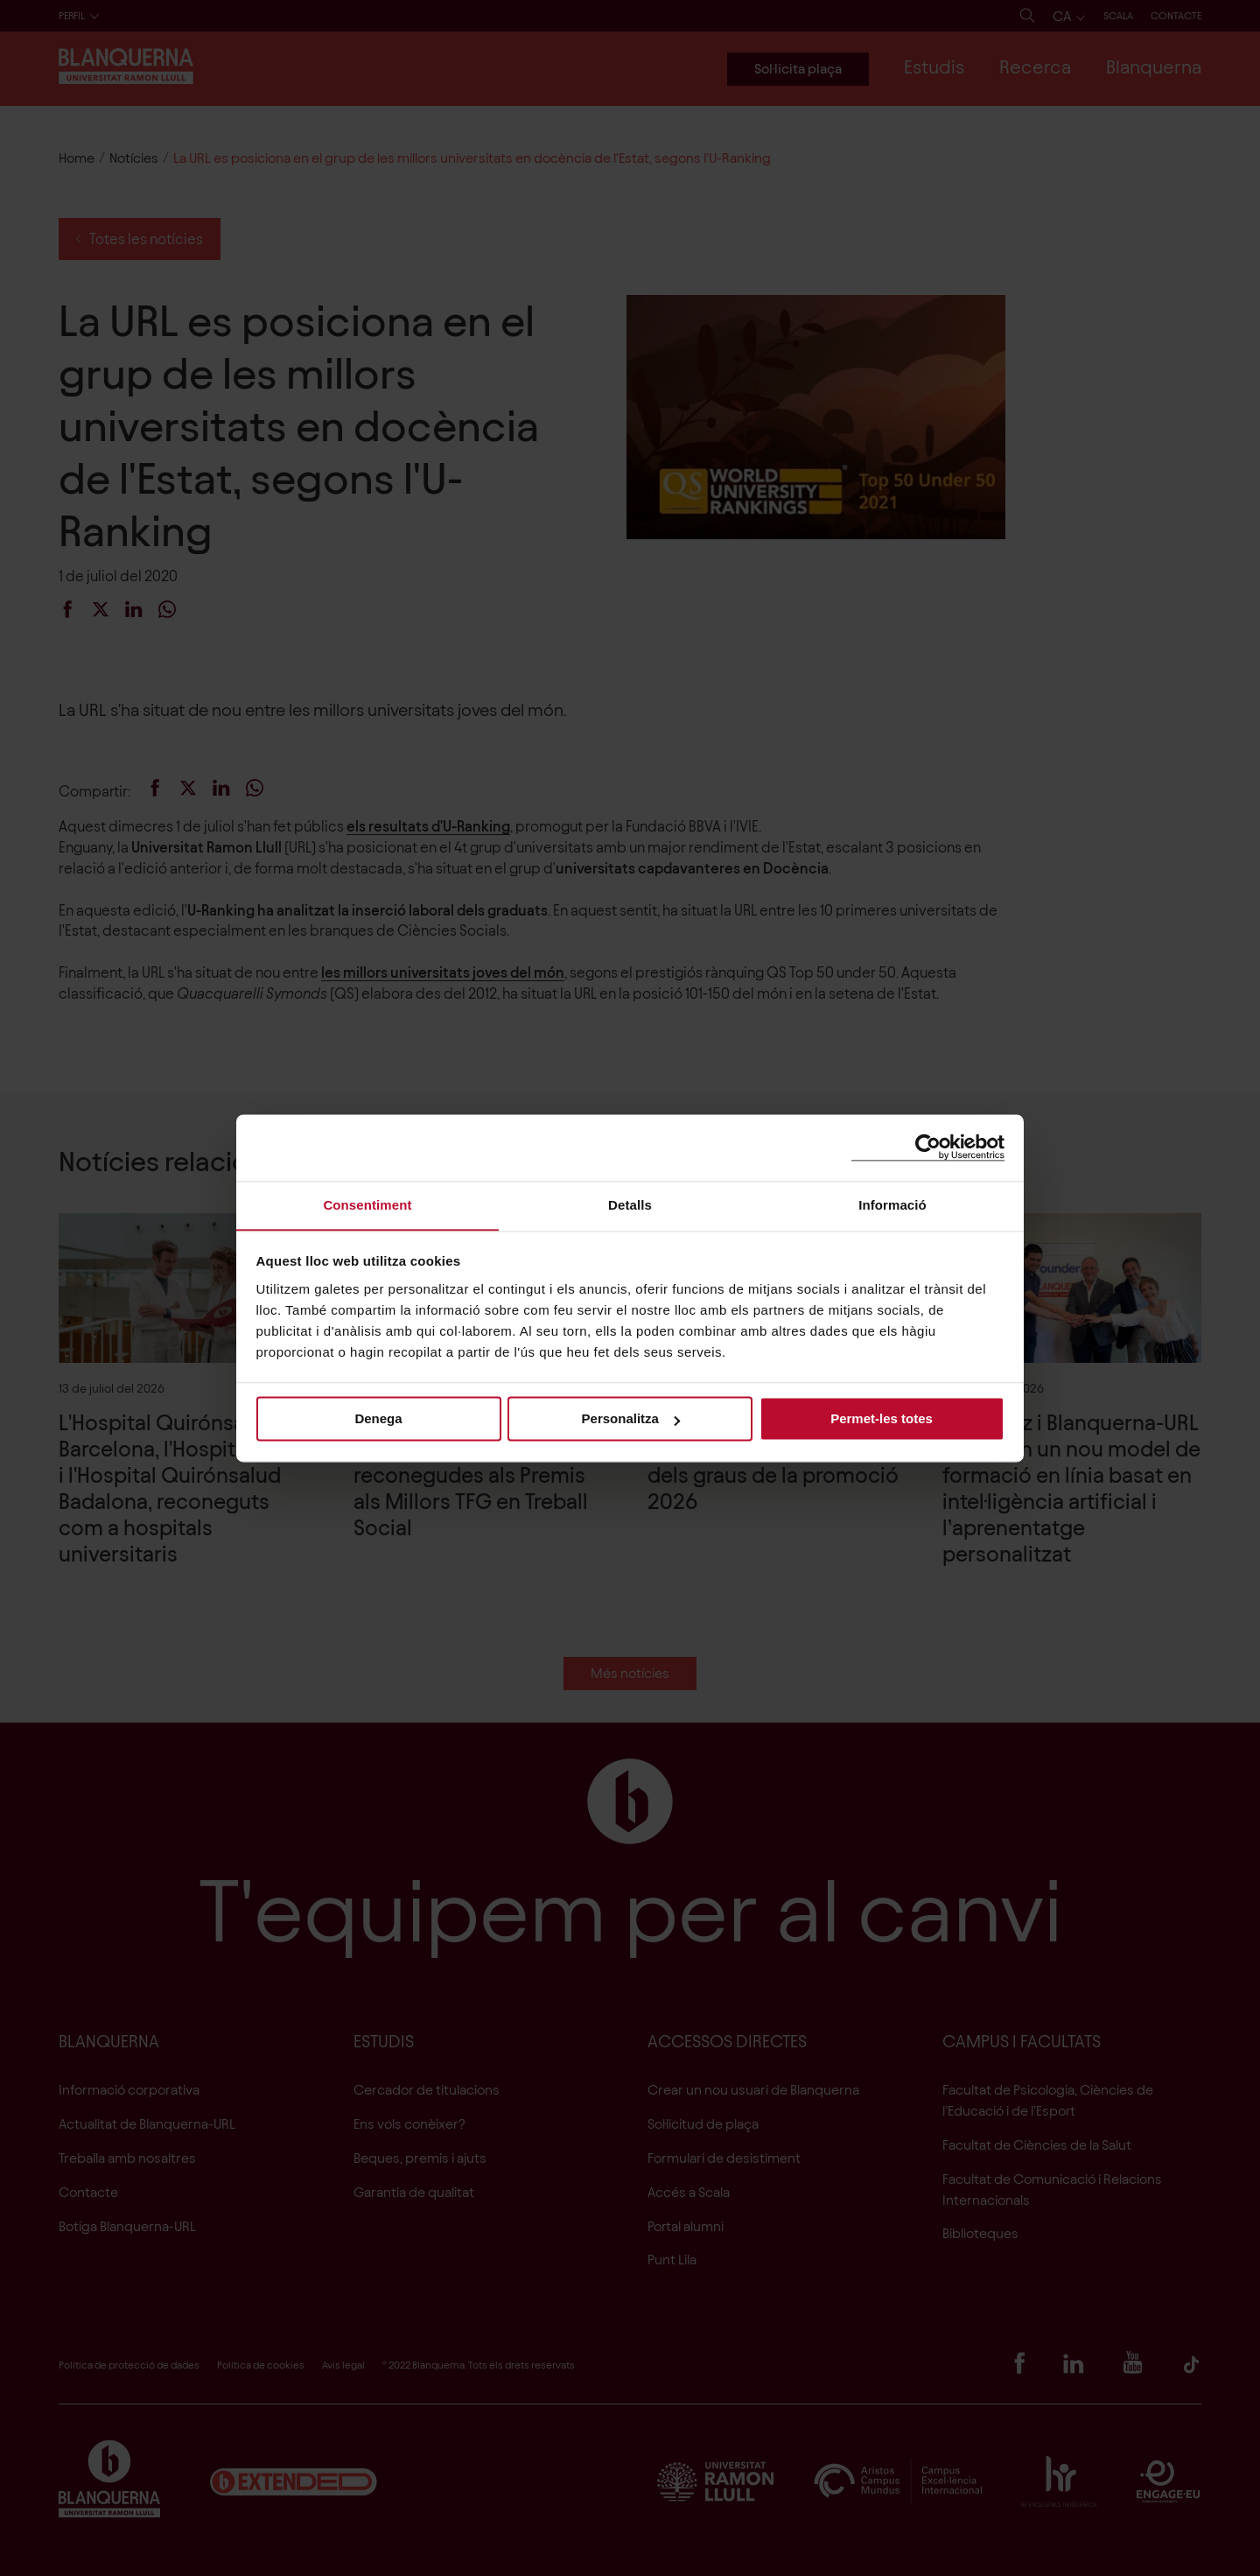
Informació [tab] (892, 1204)
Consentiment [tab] (367, 1204)
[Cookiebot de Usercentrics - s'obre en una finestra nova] (927, 1147)
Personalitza (631, 1419)
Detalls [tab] (630, 1204)
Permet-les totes (881, 1419)
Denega (378, 1419)
